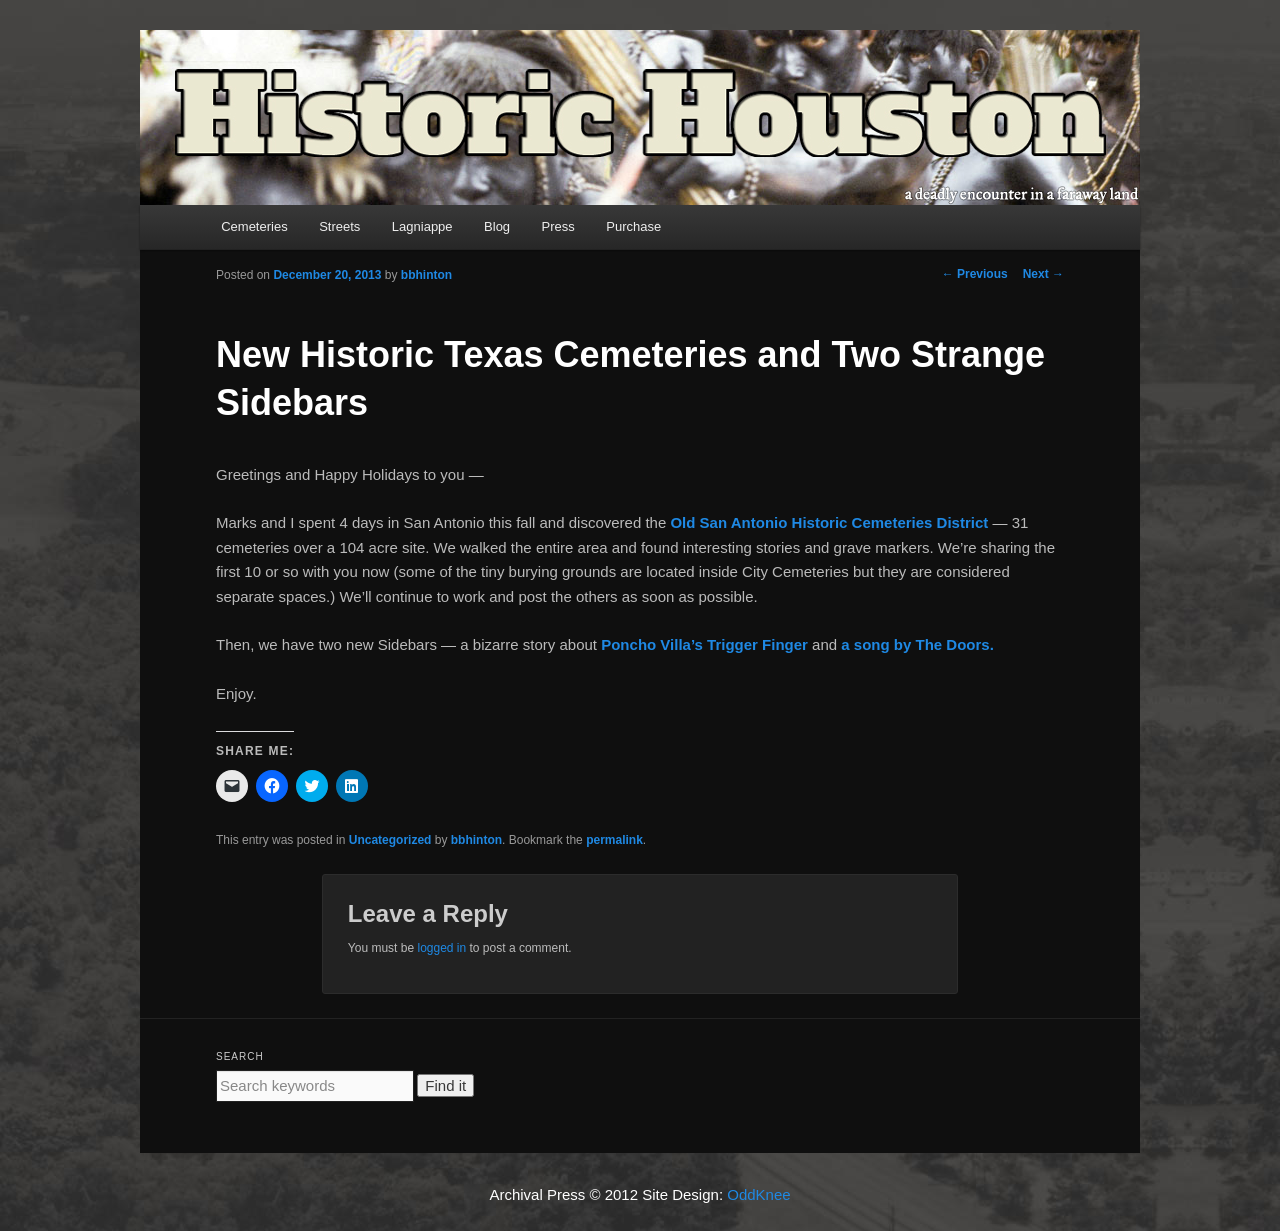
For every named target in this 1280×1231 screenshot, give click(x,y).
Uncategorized (390, 840)
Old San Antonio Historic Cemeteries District (831, 522)
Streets (339, 226)
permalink (614, 840)
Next (1043, 274)
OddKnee (758, 1194)
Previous (975, 274)
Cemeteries (254, 226)
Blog (497, 226)
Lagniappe (422, 226)
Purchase (633, 226)
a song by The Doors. (917, 644)
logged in (441, 948)
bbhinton (426, 275)
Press (558, 226)
